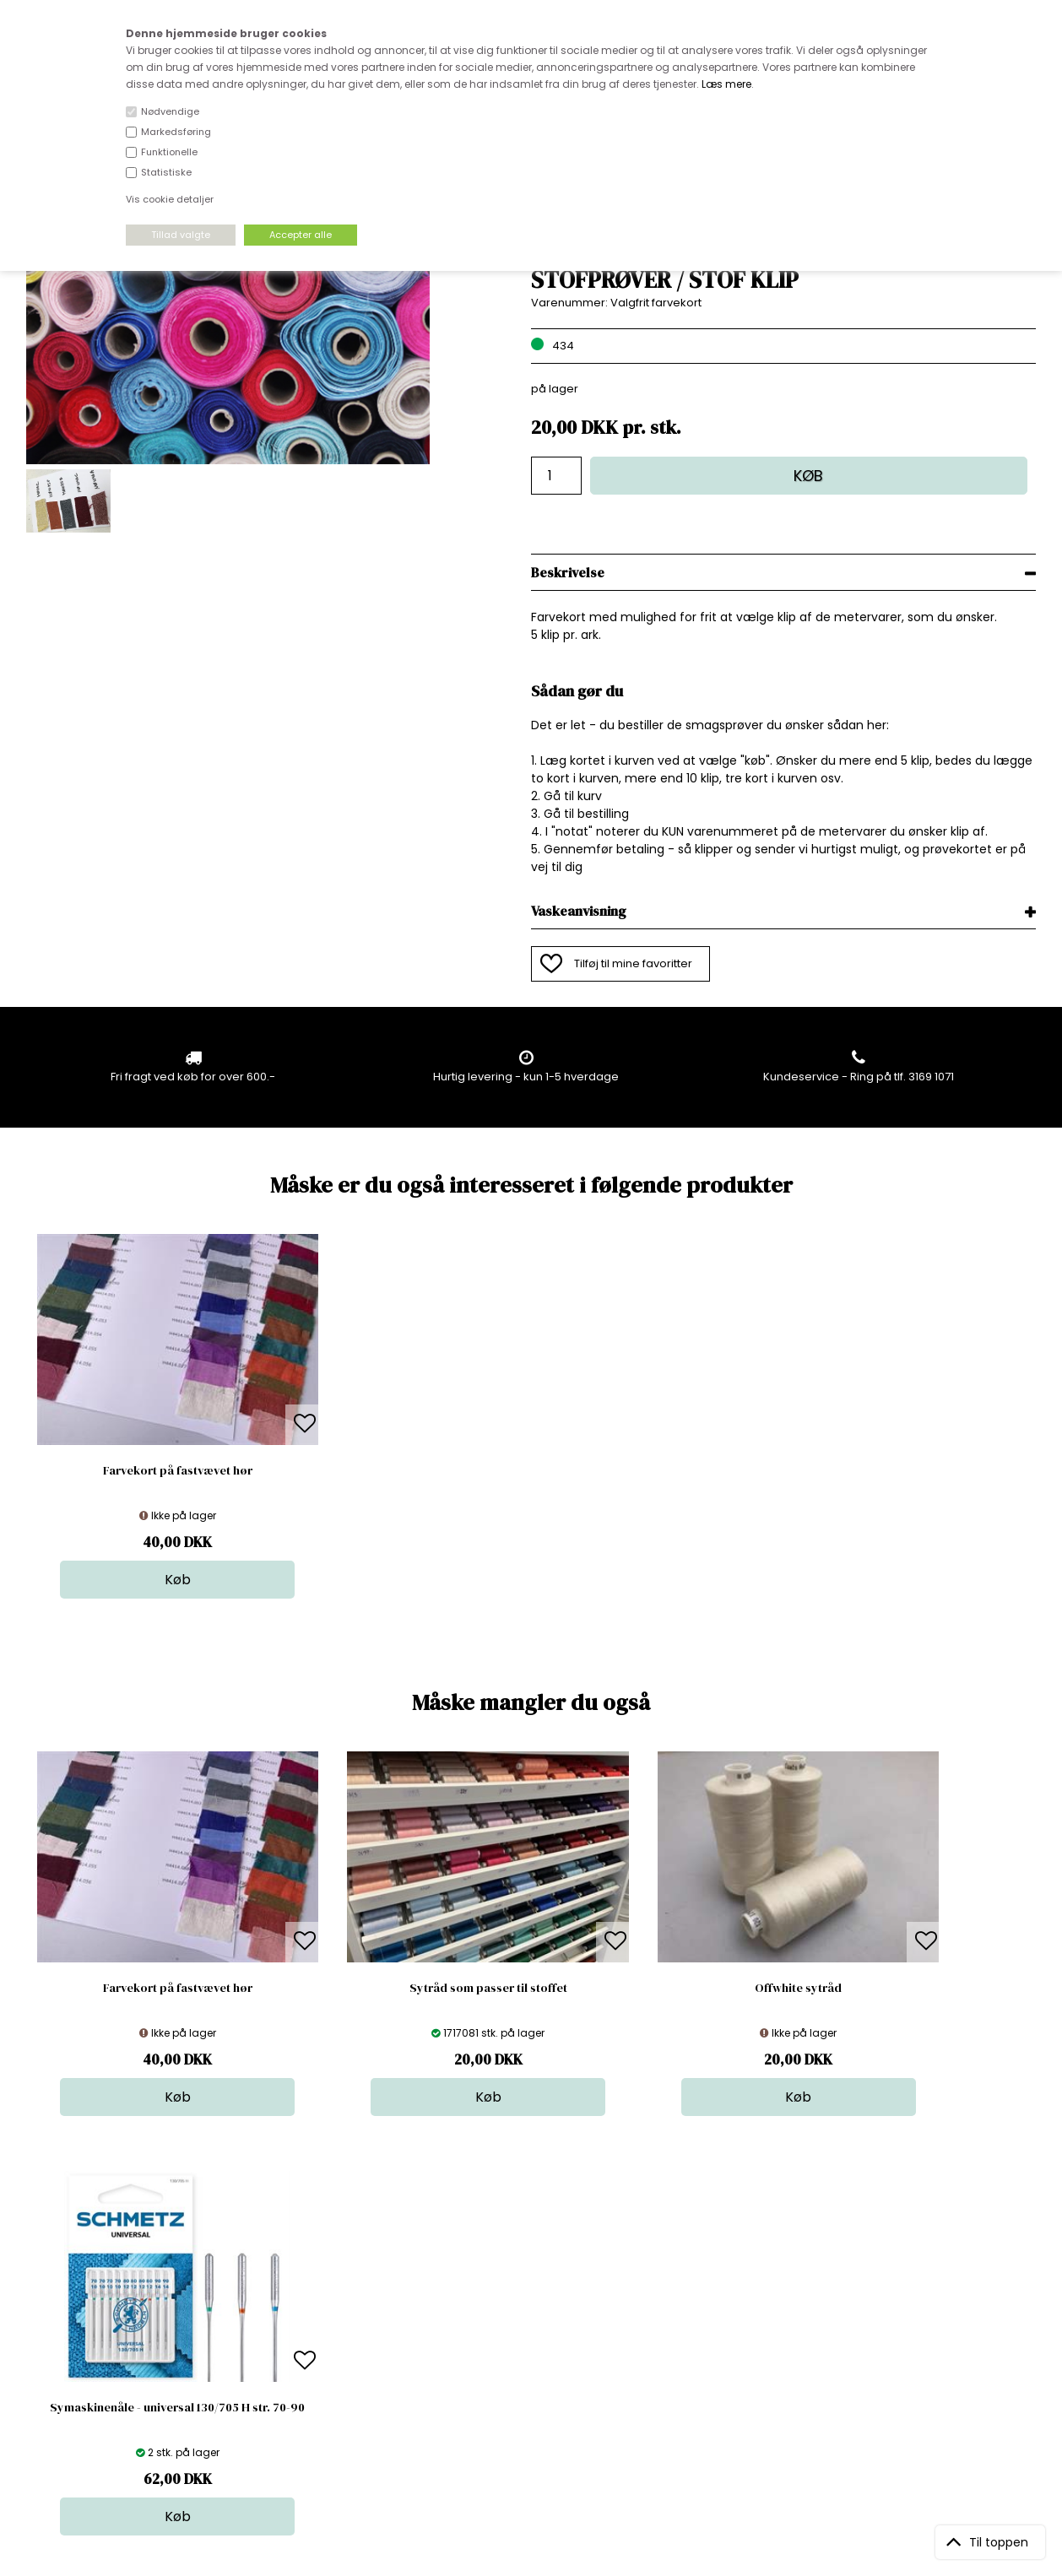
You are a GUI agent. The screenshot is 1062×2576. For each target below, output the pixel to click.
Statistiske (166, 172)
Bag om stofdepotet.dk (331, 2297)
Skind (524, 2297)
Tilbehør (532, 2331)
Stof (520, 2280)
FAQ (279, 2314)
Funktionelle (169, 152)
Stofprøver (539, 2381)
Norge (285, 2331)
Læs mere (726, 84)
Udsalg (529, 2365)
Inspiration (538, 2398)
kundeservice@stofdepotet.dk (110, 2365)
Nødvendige (170, 111)
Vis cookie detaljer (170, 199)
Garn (523, 2314)
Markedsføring (176, 131)
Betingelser (299, 2365)
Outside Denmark (316, 2348)
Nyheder (533, 2348)
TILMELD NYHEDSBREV (887, 2319)
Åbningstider (303, 2280)
